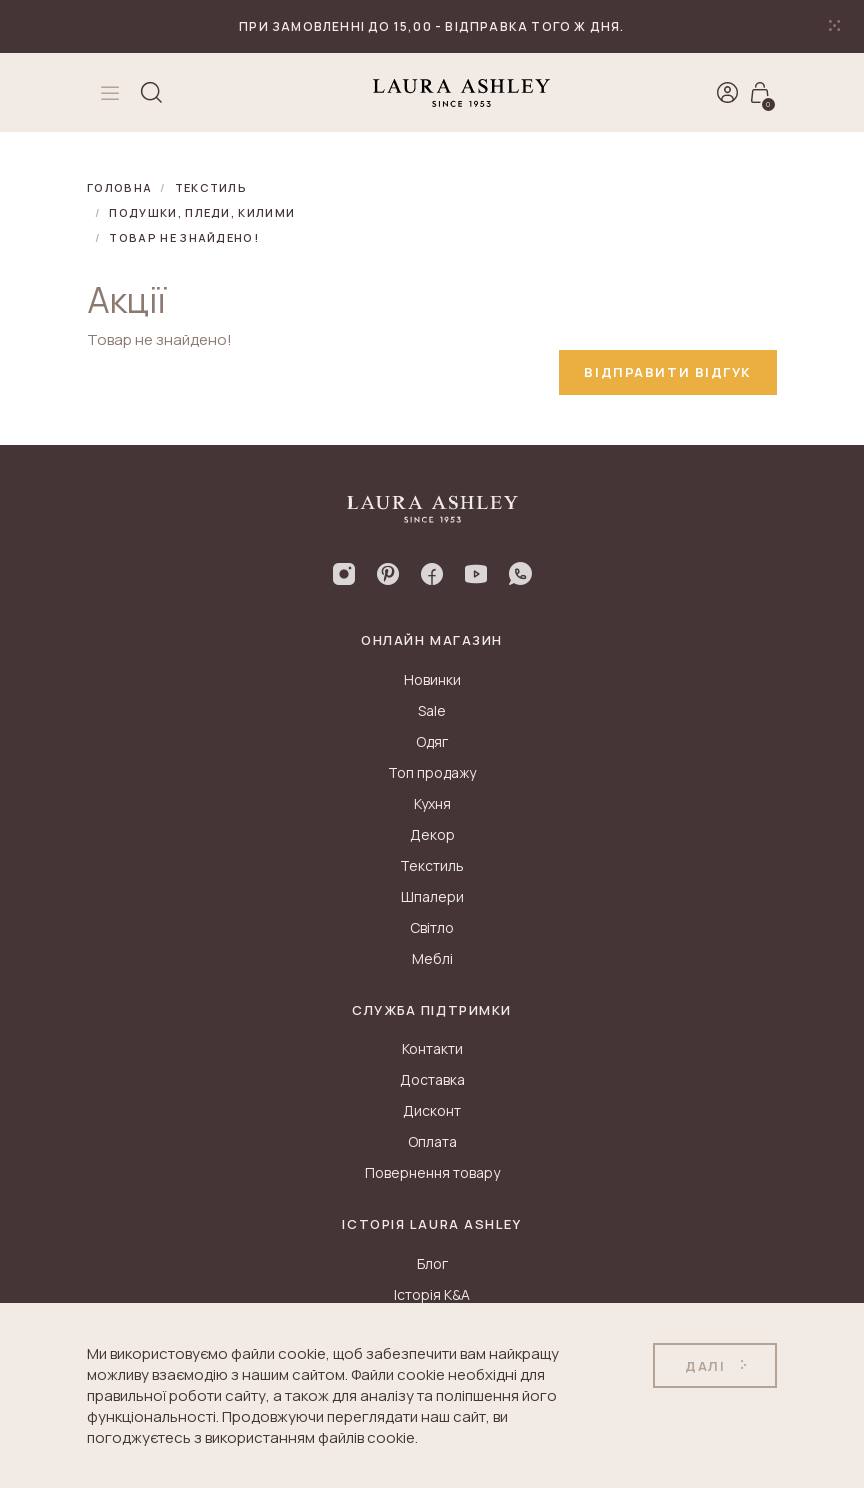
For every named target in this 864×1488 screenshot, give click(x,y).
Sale (432, 710)
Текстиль (211, 187)
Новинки (432, 679)
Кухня (432, 803)
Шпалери (432, 896)
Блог (432, 1263)
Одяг (432, 741)
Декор (432, 834)
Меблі (432, 958)
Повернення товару (432, 1172)
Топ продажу (432, 772)
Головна (119, 187)
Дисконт (432, 1110)
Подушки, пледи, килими (202, 212)
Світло (432, 927)
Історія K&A (432, 1294)
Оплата (432, 1141)
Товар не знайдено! (184, 237)
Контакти (432, 1048)
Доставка (432, 1079)
